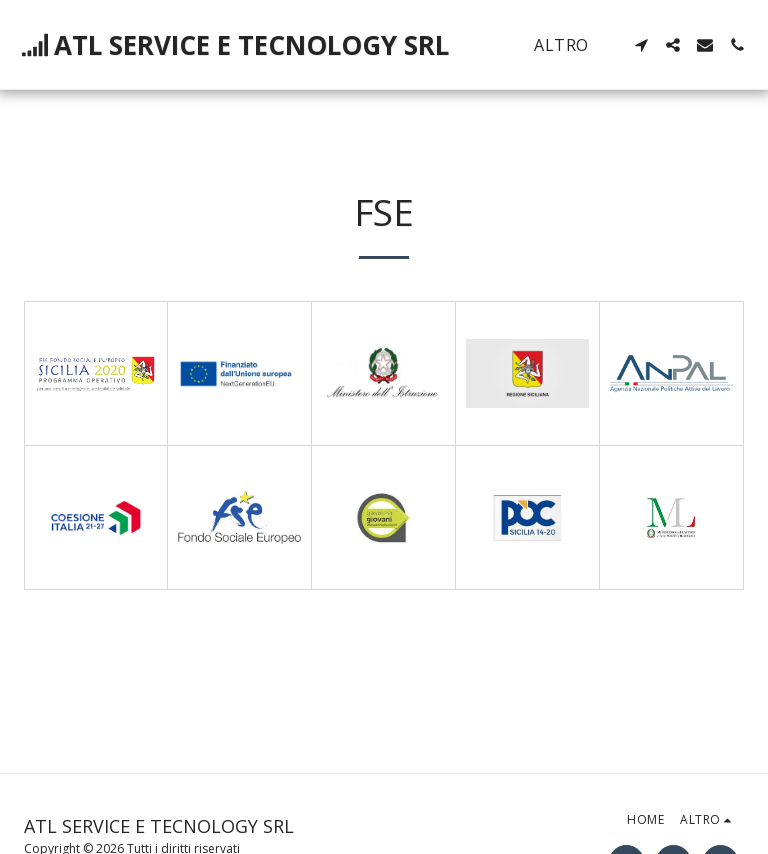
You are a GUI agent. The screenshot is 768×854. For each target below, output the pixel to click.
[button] (641, 45)
